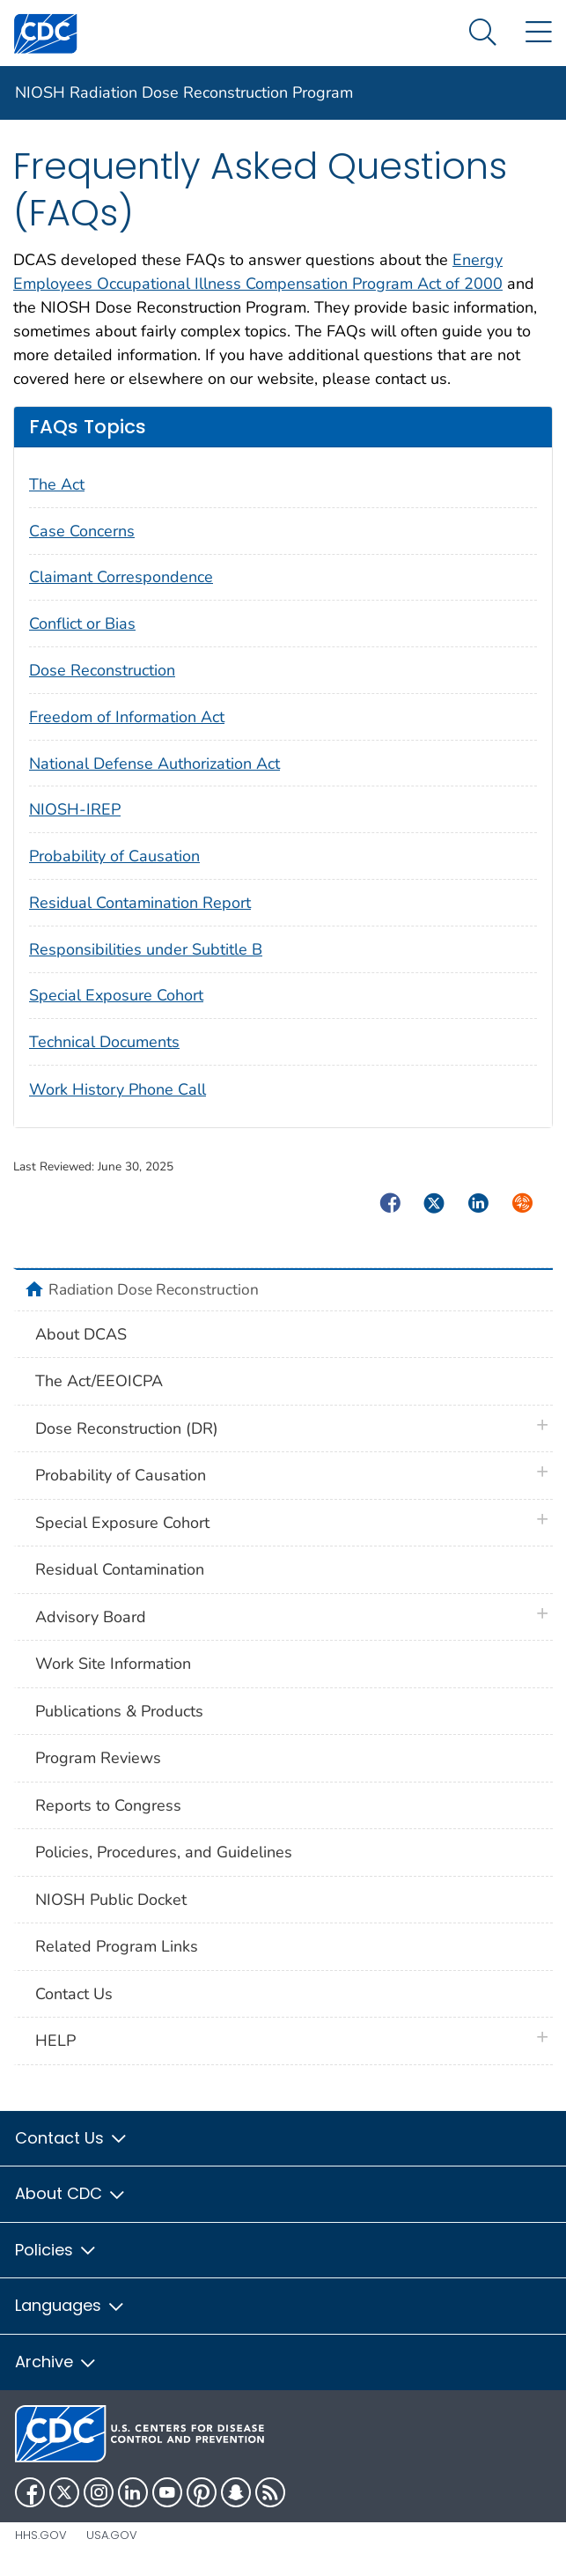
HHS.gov (41, 2535)
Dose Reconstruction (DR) (126, 1428)
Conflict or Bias (82, 623)
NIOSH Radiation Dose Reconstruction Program (184, 92)
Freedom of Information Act (126, 716)
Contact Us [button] (72, 2138)
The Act (57, 484)
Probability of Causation (114, 856)
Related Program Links (116, 1946)
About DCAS (81, 1334)
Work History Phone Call (117, 1089)
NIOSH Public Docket (111, 1899)
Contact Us (74, 1993)
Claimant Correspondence (121, 576)
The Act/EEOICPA (99, 1380)
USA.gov (111, 2535)
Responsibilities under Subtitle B (145, 949)
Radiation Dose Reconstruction (153, 1289)
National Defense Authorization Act (154, 763)
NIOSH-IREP (75, 809)
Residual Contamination (119, 1569)
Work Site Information (113, 1663)
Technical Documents (104, 1041)
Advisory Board (90, 1617)
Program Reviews (98, 1757)
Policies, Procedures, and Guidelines (163, 1852)
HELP (55, 2040)
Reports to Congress (108, 1805)
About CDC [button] (71, 2193)
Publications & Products (119, 1711)
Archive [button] (56, 2362)
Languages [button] (70, 2305)
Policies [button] (56, 2250)
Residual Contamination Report (140, 902)
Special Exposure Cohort (116, 995)
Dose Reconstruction (102, 670)
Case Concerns (82, 531)
